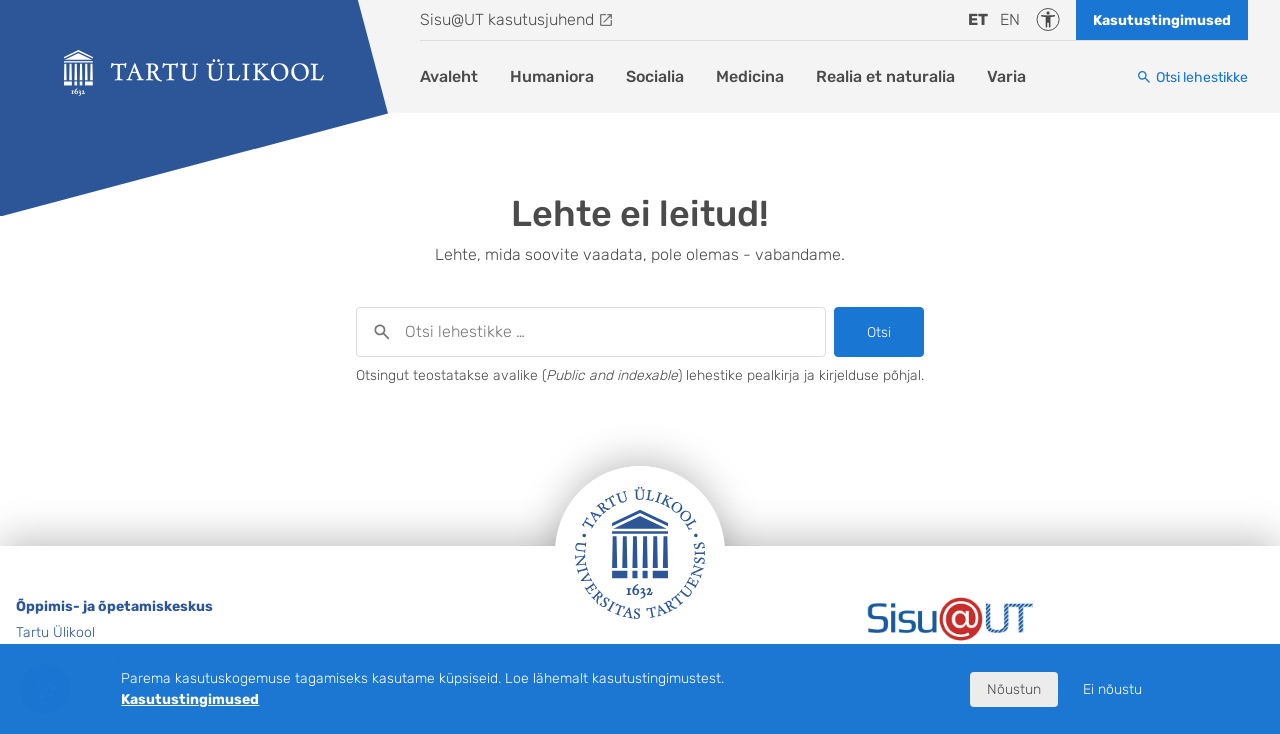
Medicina (750, 76)
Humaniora (552, 76)
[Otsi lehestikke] (1192, 77)
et (978, 19)
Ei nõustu (1112, 689)
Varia (1006, 76)
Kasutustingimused (1162, 20)
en (1010, 19)
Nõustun (1014, 689)
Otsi (879, 332)
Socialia (655, 76)
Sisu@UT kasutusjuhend (507, 19)
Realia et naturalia (885, 76)
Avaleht (449, 76)
